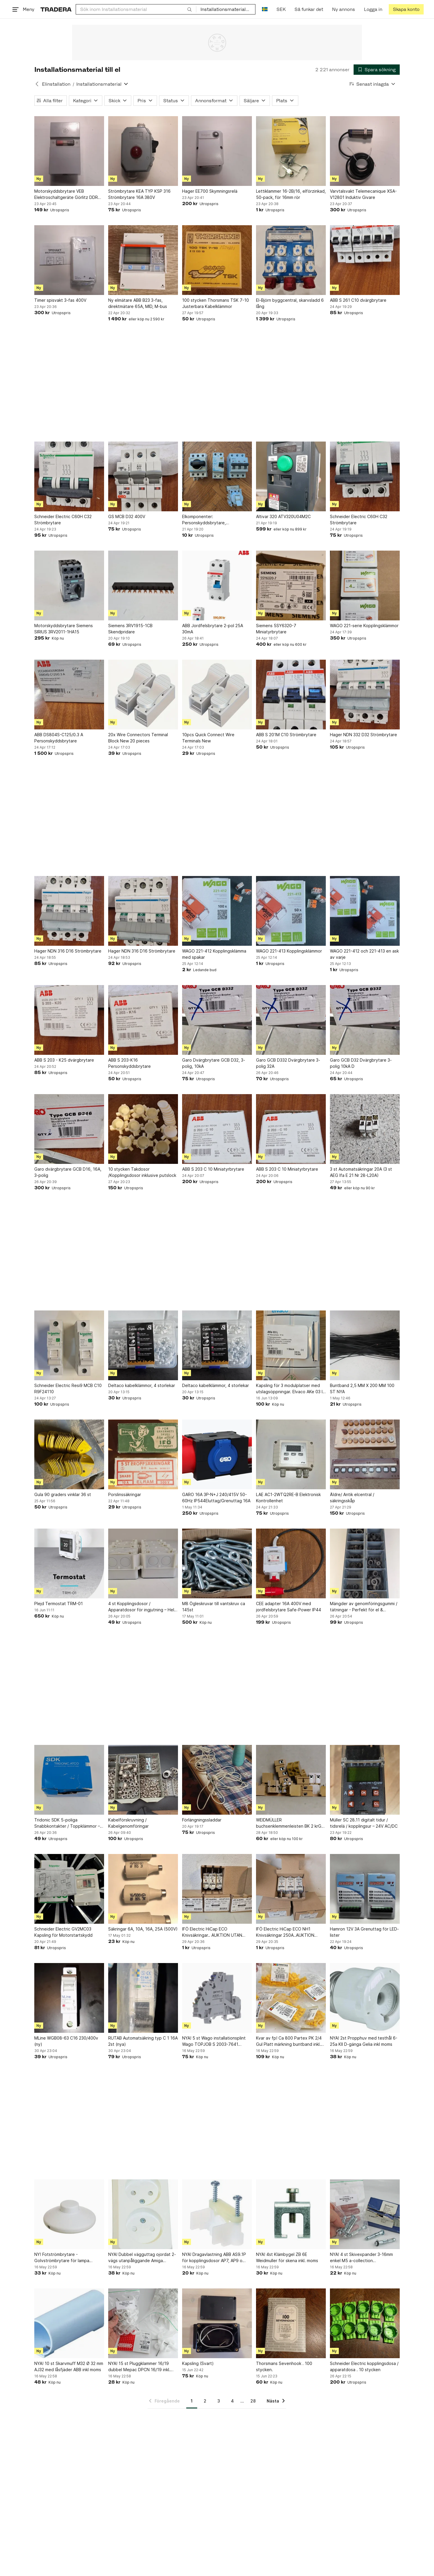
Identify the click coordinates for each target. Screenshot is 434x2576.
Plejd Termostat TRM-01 (58, 1603)
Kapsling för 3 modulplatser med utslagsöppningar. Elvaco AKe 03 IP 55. (290, 1389)
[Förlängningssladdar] (217, 1780)
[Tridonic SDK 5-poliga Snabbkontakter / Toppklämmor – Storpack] (69, 1780)
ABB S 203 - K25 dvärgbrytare (64, 1059)
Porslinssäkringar (124, 1494)
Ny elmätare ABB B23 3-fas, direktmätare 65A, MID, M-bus (137, 303)
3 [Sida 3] (218, 2400)
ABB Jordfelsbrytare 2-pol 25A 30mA (212, 628)
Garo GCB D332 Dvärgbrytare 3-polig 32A (288, 1063)
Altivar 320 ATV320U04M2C (283, 516)
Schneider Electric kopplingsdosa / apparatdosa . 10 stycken (364, 2366)
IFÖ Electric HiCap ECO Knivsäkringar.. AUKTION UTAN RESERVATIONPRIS (212, 1932)
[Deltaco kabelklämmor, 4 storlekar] (143, 1345)
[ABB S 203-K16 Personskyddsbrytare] (143, 1020)
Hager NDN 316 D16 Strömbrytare (67, 950)
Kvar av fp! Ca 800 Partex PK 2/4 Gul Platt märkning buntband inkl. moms (289, 2041)
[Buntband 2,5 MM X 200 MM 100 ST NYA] (365, 1345)
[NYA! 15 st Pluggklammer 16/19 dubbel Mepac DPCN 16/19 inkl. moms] (143, 2323)
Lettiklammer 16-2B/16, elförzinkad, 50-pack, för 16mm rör (291, 194)
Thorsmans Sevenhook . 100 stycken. (284, 2366)
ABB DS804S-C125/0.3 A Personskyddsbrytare (58, 737)
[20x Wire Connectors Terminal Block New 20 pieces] (143, 694)
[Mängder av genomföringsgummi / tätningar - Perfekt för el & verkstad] (365, 1563)
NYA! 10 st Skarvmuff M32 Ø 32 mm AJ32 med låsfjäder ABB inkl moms (68, 2366)
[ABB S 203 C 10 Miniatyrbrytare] (217, 1129)
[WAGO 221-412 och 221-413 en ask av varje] (365, 911)
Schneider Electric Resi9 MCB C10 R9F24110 (68, 1388)
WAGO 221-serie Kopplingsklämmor (364, 625)
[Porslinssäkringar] (143, 1454)
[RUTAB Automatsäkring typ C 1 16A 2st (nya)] (143, 1998)
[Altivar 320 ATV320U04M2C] (291, 476)
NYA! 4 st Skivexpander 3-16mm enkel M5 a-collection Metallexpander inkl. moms (361, 2258)
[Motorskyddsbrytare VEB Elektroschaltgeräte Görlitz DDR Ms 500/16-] (69, 151)
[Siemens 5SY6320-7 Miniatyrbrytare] (291, 585)
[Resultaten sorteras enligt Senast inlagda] (372, 84)
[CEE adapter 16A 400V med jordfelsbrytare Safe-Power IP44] (291, 1563)
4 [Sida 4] (232, 2400)
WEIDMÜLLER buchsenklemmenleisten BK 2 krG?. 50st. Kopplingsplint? (290, 1823)
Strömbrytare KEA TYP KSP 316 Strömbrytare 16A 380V (139, 194)
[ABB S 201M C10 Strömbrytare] (291, 694)
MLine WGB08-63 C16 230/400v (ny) (66, 2041)
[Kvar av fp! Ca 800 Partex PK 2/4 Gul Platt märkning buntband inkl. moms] (291, 1998)
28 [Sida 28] (253, 2400)
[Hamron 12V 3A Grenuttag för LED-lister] (365, 1889)
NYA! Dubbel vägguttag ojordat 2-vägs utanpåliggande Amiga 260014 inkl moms (142, 2258)
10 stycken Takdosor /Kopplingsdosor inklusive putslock (142, 1172)
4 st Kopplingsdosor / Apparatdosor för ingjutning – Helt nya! (142, 1607)
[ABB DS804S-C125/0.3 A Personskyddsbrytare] (69, 694)
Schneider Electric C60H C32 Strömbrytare (63, 519)
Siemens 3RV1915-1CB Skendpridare (130, 628)
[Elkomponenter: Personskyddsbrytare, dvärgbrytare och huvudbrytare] (217, 476)
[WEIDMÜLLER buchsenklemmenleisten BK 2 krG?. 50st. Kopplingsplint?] (291, 1780)
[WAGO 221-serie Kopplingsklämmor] (365, 585)
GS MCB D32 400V (126, 516)
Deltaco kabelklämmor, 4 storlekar (141, 1385)
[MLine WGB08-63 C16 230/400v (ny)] (69, 1998)
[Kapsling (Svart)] (217, 2323)
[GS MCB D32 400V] (143, 476)
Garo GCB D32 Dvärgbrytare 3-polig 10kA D (361, 1063)
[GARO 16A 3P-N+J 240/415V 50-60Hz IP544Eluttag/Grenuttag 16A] (217, 1454)
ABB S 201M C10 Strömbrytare (286, 734)
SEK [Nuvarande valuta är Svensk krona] (281, 9)
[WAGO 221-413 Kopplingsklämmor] (291, 911)
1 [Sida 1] (192, 2400)
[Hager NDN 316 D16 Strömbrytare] (69, 911)
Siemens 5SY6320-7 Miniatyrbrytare (276, 628)
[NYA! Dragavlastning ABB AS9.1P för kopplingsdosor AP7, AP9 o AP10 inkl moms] (217, 2214)
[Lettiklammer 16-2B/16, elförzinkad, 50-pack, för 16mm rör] (291, 151)
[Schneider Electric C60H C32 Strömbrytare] (69, 476)
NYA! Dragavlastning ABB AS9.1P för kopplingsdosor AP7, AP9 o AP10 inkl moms (214, 2258)
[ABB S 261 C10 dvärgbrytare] (365, 260)
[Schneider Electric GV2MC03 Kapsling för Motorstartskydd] (69, 1889)
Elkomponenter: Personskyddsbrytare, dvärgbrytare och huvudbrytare (213, 520)
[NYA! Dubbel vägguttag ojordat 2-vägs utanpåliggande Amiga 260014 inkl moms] (143, 2214)
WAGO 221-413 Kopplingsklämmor (289, 950)
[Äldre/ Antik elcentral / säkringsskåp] (365, 1454)
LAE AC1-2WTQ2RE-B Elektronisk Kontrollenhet (288, 1497)
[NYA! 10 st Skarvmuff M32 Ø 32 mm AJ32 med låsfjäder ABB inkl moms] (69, 2323)
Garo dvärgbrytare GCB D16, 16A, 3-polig (67, 1172)
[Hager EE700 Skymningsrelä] (217, 151)
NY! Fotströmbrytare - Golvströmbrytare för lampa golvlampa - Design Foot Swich (64, 2258)
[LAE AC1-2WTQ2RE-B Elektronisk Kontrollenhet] (291, 1454)
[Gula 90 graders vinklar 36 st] (69, 1454)
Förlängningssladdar (201, 1819)
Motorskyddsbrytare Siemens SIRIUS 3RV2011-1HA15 (63, 628)
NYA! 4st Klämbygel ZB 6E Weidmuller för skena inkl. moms (287, 2257)
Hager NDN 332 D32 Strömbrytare (363, 734)
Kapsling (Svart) (198, 2363)
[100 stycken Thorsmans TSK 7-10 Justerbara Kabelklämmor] (217, 260)
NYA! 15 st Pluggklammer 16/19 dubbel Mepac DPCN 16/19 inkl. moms (139, 2367)
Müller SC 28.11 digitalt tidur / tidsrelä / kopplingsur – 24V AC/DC (364, 1823)
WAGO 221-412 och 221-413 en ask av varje (364, 954)
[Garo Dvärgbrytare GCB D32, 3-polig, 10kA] (217, 1020)
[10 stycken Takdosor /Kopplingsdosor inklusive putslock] (143, 1129)
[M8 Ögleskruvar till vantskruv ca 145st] (217, 1563)
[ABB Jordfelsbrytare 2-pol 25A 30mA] (217, 585)
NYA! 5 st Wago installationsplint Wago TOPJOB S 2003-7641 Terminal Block (214, 2041)
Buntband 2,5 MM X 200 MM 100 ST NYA (362, 1388)
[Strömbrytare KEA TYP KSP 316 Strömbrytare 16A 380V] (143, 151)
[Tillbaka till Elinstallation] (37, 84)
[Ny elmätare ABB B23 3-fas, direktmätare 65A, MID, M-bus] (143, 260)
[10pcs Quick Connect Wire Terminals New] (217, 694)
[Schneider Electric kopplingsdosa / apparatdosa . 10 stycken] (365, 2323)
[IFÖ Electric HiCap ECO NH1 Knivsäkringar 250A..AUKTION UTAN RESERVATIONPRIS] (291, 1889)
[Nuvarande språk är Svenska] (265, 9)
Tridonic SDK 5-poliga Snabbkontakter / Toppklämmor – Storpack (67, 1823)
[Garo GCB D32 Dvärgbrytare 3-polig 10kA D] (365, 1020)
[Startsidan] (56, 9)
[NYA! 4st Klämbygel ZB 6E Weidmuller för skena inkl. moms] (291, 2214)
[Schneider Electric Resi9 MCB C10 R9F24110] (69, 1345)
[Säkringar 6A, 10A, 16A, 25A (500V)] (143, 1889)
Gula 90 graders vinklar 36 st (62, 1494)
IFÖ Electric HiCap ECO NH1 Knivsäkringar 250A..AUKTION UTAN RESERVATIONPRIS (285, 1932)
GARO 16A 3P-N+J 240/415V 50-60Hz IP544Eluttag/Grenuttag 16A (216, 1497)
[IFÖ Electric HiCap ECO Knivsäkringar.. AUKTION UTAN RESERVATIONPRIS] (217, 1889)
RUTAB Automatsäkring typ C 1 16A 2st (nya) (143, 2041)
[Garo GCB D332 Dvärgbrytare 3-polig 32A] (291, 1020)
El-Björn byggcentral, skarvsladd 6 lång (290, 303)
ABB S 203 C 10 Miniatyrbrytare (213, 1169)
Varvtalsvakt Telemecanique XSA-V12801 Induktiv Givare (363, 194)
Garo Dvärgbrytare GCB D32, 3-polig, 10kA (213, 1063)
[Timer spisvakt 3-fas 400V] (69, 260)
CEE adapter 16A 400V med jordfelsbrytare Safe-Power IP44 (288, 1606)
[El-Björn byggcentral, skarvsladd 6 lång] (291, 260)
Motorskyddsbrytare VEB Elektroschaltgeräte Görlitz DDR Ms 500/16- (66, 194)
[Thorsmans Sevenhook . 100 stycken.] (291, 2323)
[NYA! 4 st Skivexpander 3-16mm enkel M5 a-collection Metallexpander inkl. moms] (365, 2214)
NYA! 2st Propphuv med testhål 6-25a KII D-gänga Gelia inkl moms (363, 2041)
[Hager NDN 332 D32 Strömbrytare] (365, 694)
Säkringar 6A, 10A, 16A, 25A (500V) (143, 1928)
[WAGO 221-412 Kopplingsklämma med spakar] (217, 911)
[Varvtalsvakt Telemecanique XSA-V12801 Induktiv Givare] (365, 151)
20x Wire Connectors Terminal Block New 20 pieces (138, 737)
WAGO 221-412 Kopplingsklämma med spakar (214, 954)
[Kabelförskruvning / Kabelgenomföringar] (143, 1780)
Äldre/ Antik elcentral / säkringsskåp (352, 1497)
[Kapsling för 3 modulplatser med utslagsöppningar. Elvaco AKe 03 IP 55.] (291, 1345)
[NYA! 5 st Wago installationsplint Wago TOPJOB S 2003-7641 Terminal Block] (217, 1998)
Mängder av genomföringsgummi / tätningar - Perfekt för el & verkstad (363, 1607)
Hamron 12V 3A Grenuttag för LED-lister (364, 1932)
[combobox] (136, 9)
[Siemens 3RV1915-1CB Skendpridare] (143, 585)
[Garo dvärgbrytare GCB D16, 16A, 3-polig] (69, 1129)
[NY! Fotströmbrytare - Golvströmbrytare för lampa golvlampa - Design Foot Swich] (69, 2214)
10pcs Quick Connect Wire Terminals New (208, 737)
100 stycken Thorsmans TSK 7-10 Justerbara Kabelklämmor (215, 303)
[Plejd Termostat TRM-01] (69, 1563)
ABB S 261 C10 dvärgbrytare (358, 300)
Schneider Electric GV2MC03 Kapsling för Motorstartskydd (63, 1932)
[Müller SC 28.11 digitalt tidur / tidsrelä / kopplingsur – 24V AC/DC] (365, 1780)
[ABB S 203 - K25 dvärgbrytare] (69, 1020)
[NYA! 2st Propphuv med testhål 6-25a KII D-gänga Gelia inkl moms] (365, 1998)
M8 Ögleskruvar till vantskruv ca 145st (213, 1606)
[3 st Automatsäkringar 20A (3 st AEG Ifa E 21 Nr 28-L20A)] (365, 1129)
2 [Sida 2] (205, 2400)
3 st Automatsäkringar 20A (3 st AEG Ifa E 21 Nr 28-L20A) (361, 1172)
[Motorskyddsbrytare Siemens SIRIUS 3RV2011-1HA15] (69, 585)
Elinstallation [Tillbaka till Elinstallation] (56, 84)
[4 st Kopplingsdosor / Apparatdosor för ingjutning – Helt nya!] (143, 1563)
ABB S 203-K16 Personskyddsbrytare (129, 1063)
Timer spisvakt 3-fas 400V (60, 300)
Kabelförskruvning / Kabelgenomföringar (128, 1823)
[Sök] (189, 9)
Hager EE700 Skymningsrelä (209, 191)
